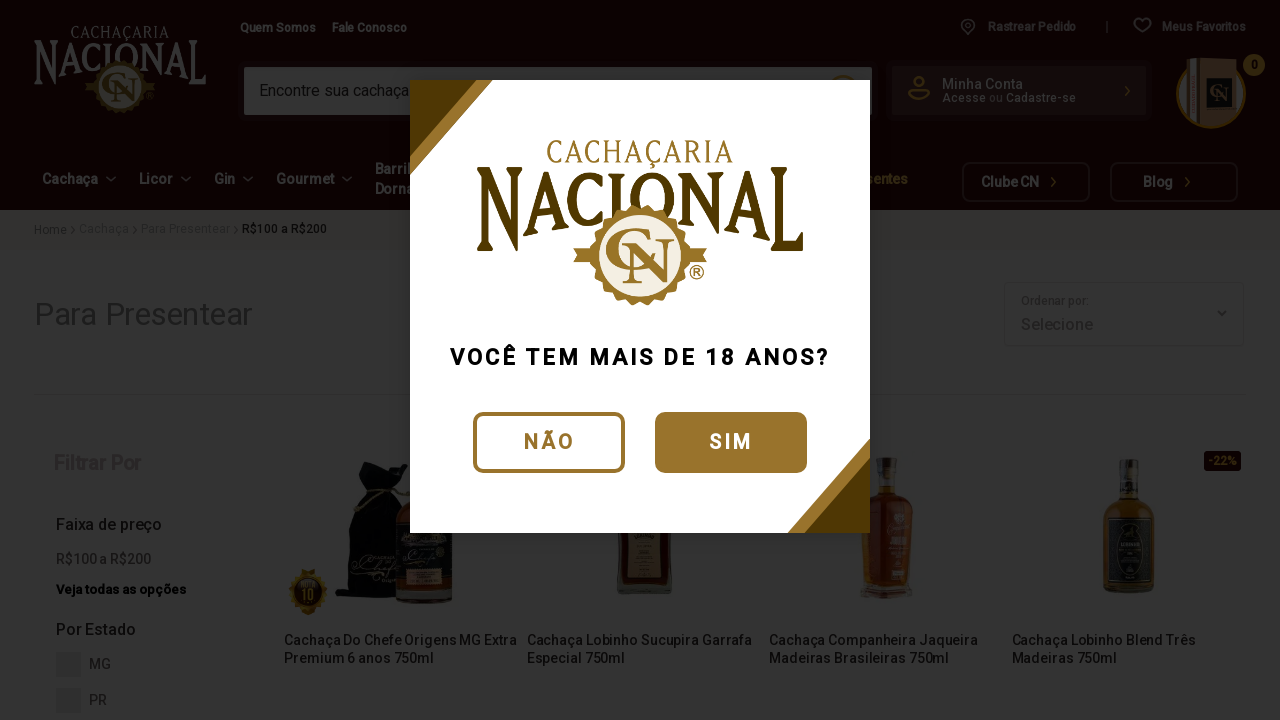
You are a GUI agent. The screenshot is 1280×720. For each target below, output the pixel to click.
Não (549, 442)
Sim (731, 442)
